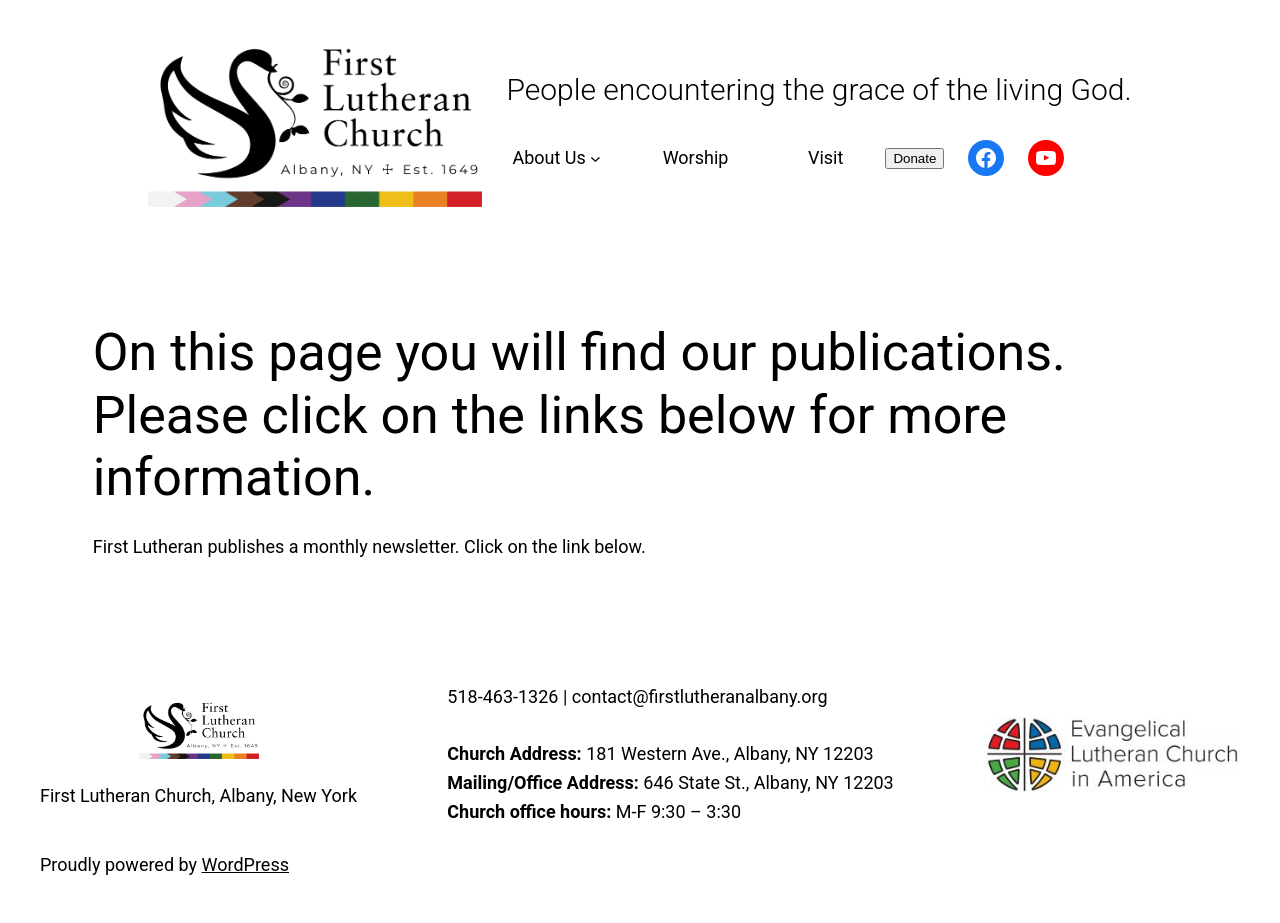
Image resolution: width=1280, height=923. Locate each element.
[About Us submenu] (553, 158)
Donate (914, 158)
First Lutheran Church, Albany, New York (198, 795)
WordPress (245, 864)
